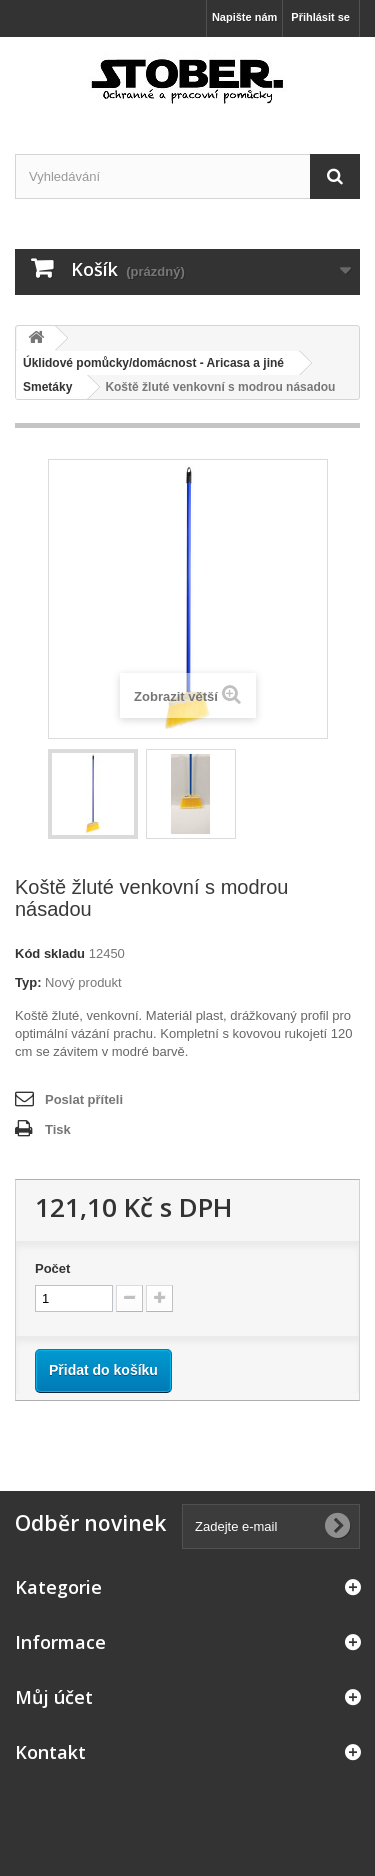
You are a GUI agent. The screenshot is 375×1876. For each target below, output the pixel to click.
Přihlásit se (320, 17)
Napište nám (244, 17)
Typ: (28, 982)
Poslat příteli (84, 1099)
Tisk (58, 1129)
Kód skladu (50, 953)
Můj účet (54, 1697)
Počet (52, 1268)
